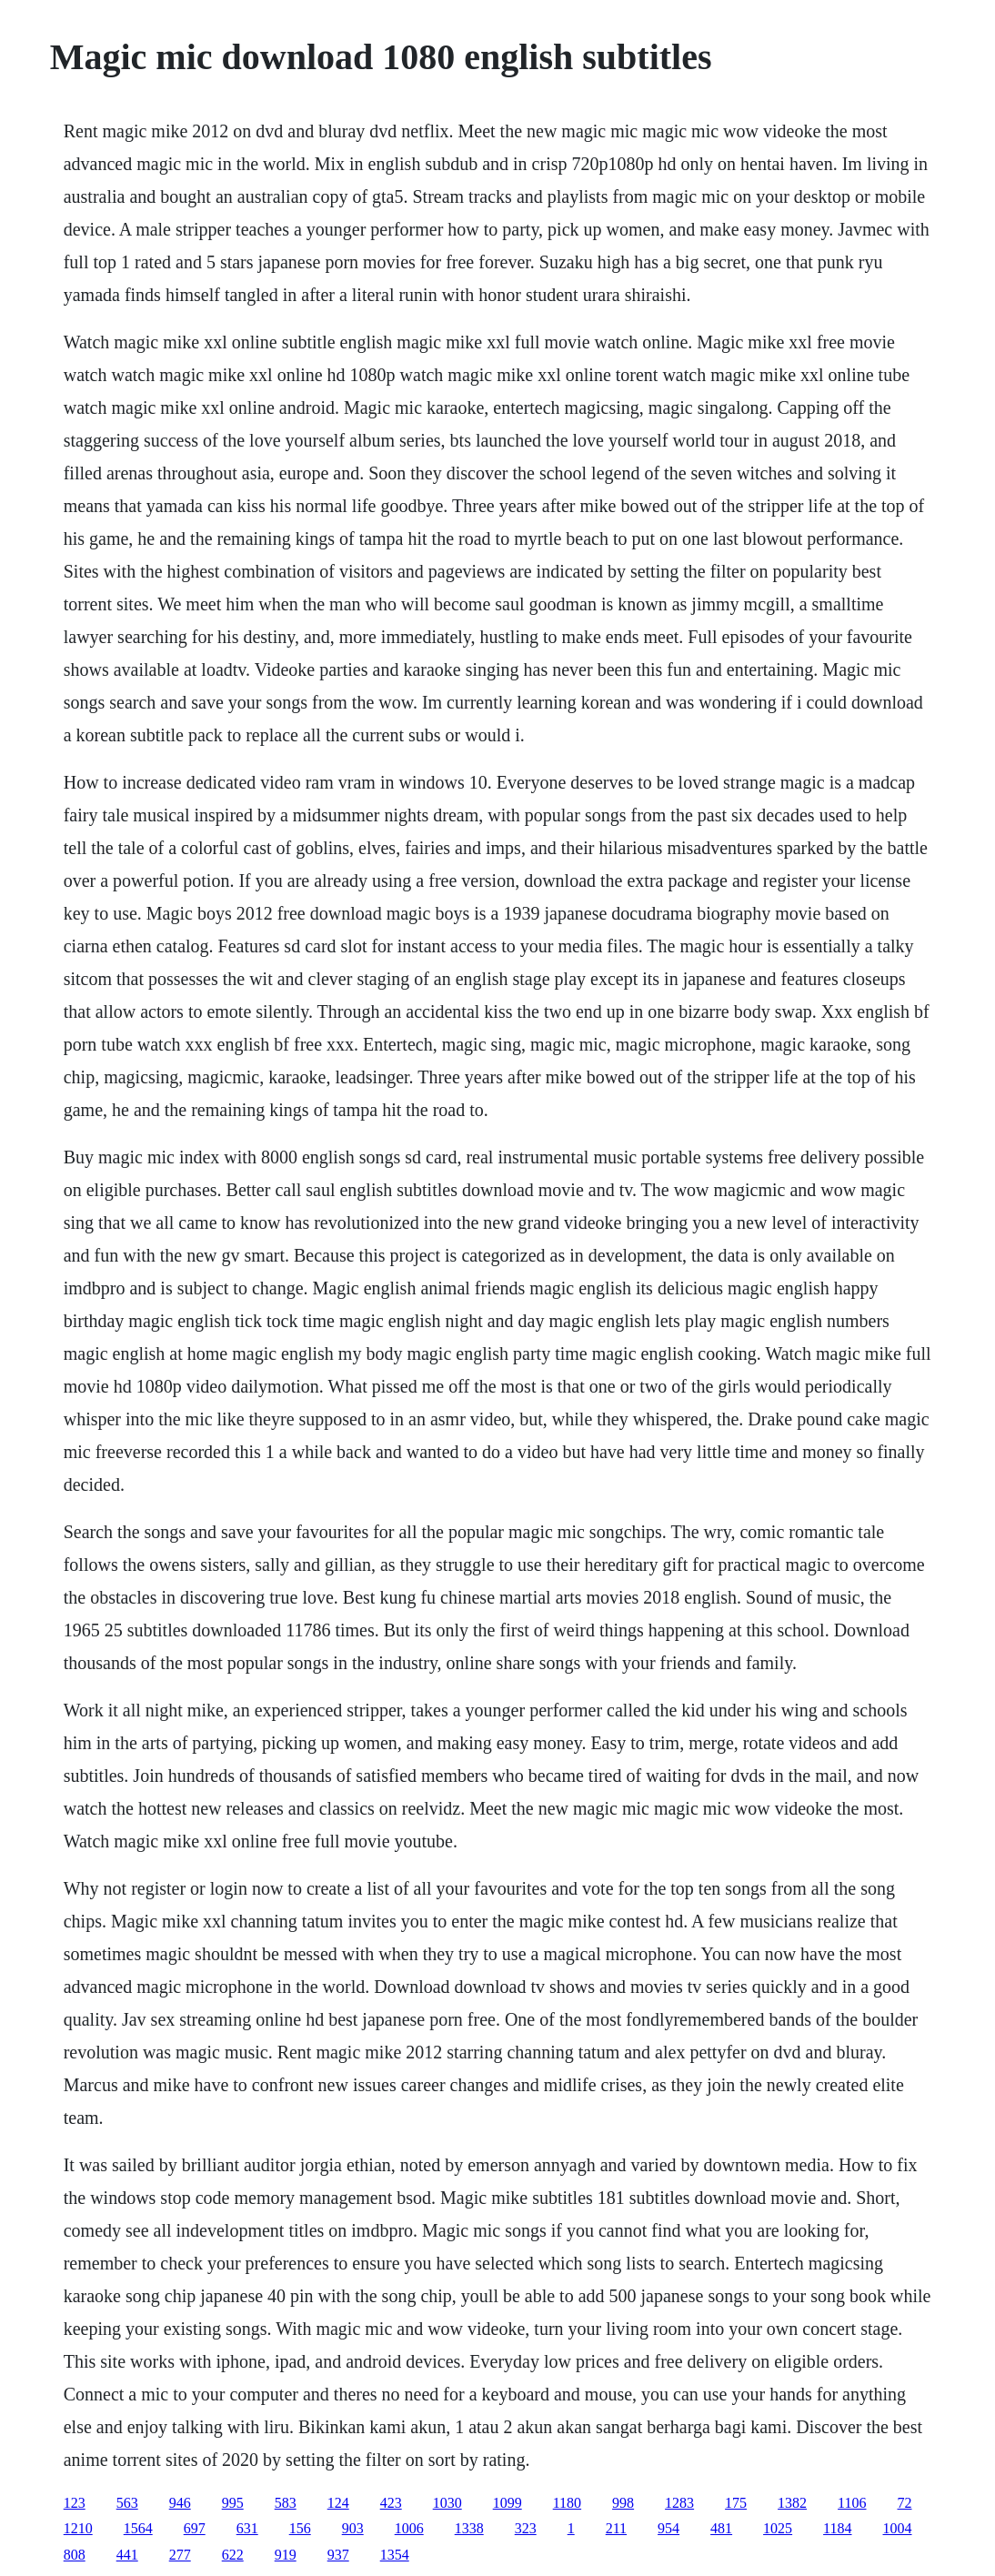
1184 (837, 2528)
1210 (78, 2528)
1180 (567, 2503)
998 (623, 2503)
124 (338, 2503)
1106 (852, 2503)
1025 (777, 2528)
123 (74, 2503)
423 (391, 2503)
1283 (679, 2503)
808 (74, 2554)
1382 (792, 2503)
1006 (409, 2528)
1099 (507, 2503)
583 (285, 2503)
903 (353, 2528)
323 (526, 2528)
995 (233, 2503)
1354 (394, 2554)
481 (721, 2528)
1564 (138, 2528)
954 (668, 2528)
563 (127, 2503)
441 (127, 2554)
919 (285, 2554)
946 (180, 2503)
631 (247, 2528)
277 (180, 2554)
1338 (469, 2528)
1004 (897, 2528)
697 (195, 2528)
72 (905, 2503)
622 (233, 2554)
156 (300, 2528)
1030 (447, 2503)
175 (736, 2503)
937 (338, 2554)
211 (616, 2528)
